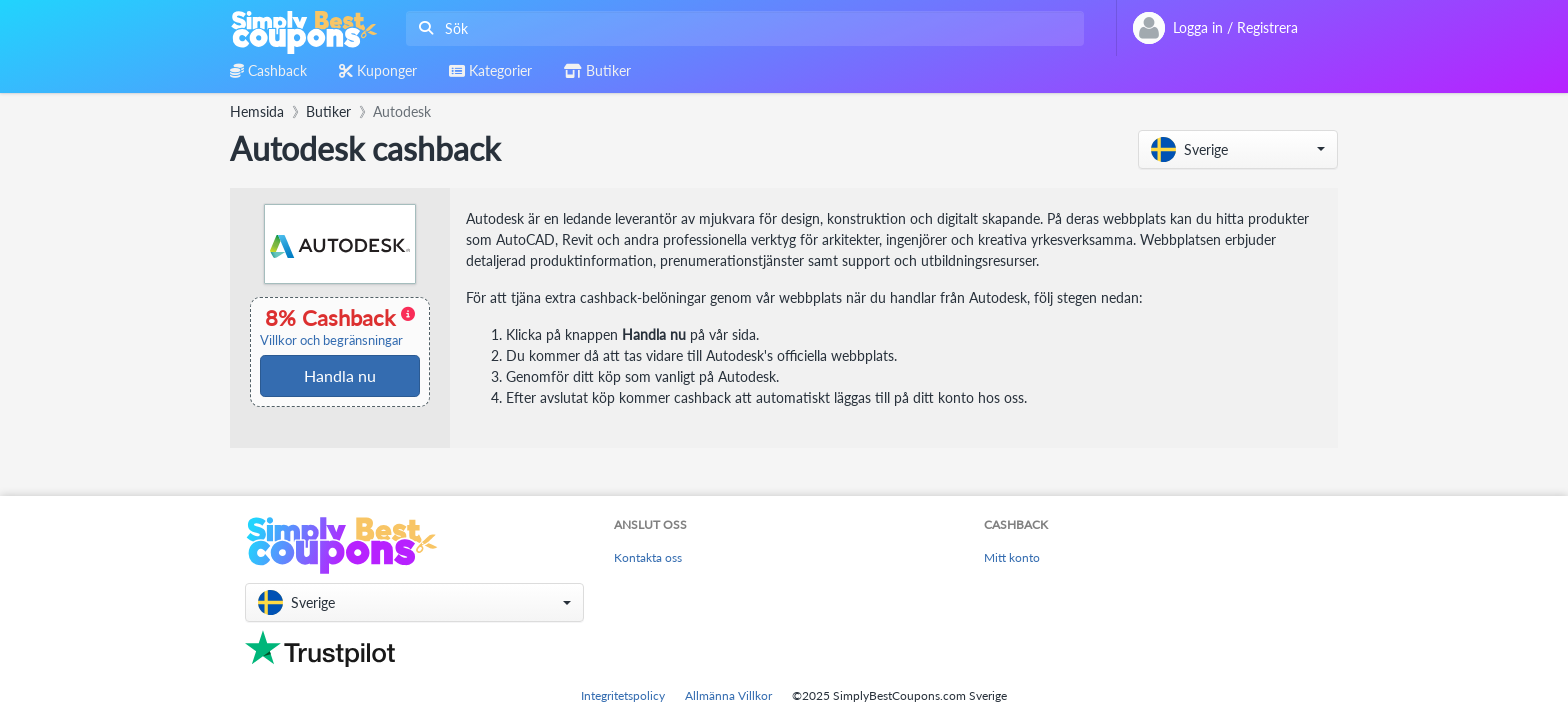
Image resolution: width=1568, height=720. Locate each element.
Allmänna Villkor (728, 695)
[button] (1238, 149)
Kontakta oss (648, 557)
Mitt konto (1012, 557)
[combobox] (741, 28)
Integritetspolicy (623, 695)
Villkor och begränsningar (331, 340)
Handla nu (340, 375)
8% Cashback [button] (337, 327)
